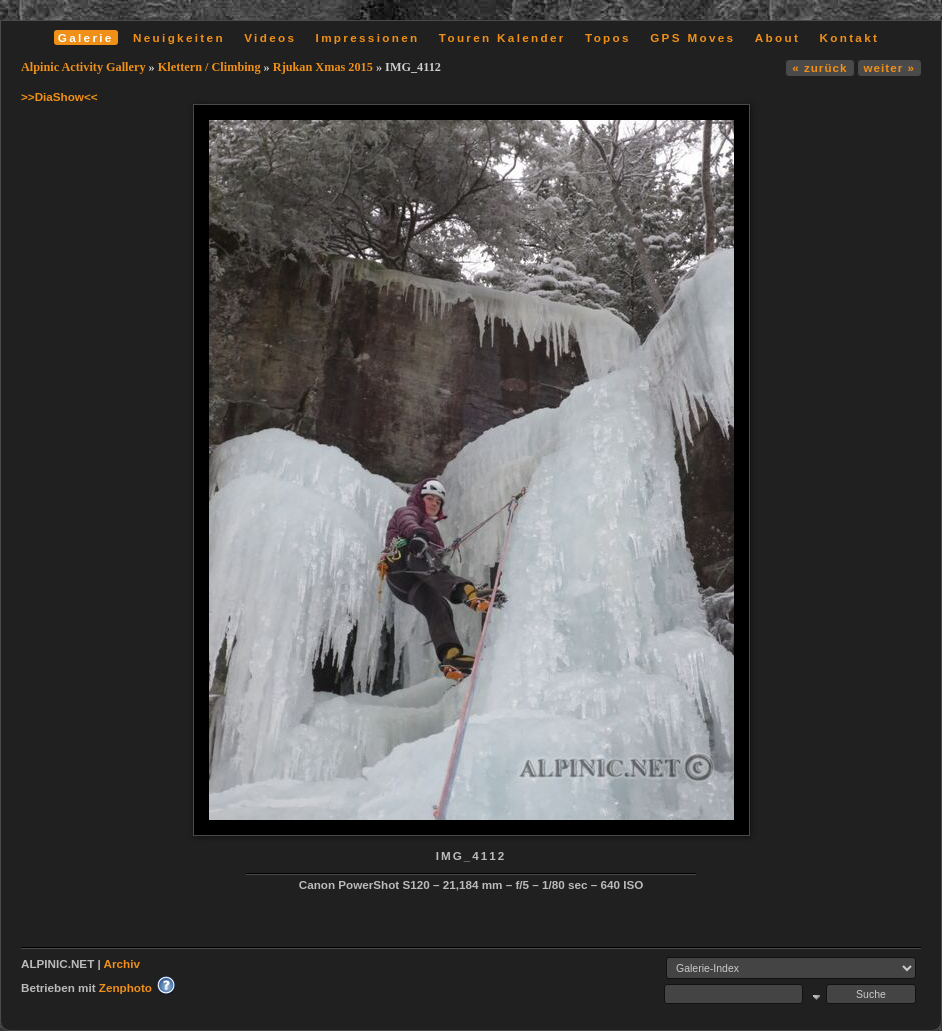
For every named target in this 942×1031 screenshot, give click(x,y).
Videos (270, 37)
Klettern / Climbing (209, 67)
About (777, 37)
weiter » (889, 67)
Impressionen (368, 37)
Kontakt (849, 37)
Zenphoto (125, 987)
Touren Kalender (502, 37)
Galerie (86, 37)
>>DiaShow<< (59, 96)
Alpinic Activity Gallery (83, 67)
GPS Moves (692, 37)
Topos (608, 37)
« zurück (819, 67)
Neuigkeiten (179, 37)
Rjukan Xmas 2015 (323, 67)
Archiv (122, 963)
